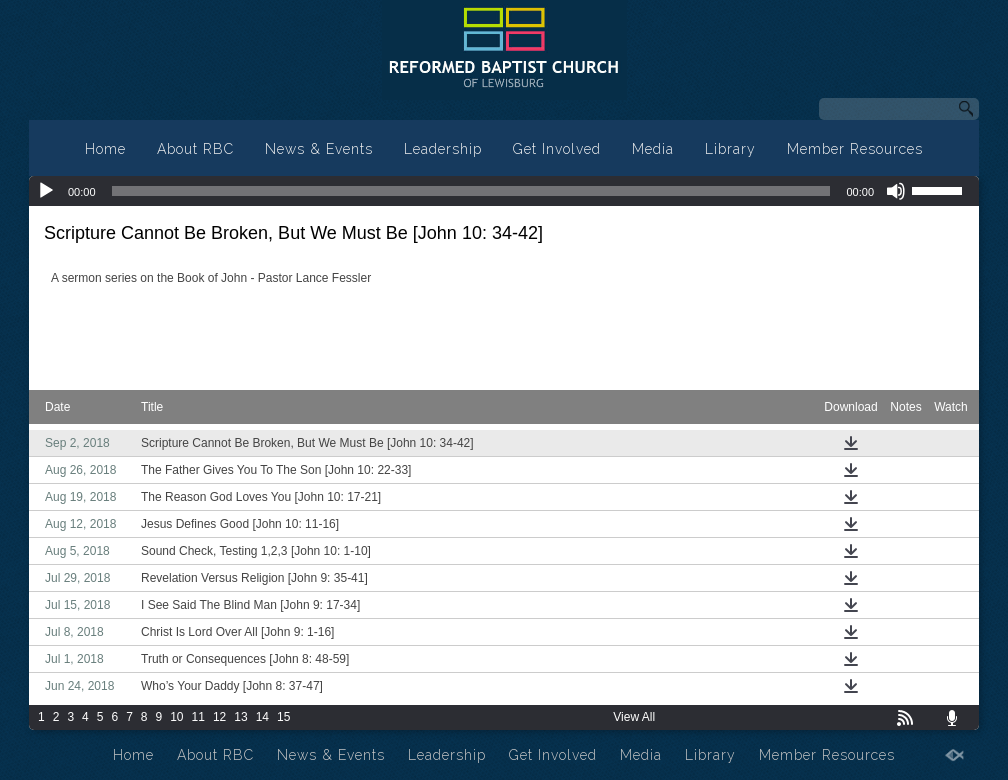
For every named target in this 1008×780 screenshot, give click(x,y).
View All (634, 717)
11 (198, 717)
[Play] (46, 191)
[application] (504, 191)
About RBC (195, 149)
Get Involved (557, 149)
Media (653, 149)
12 (219, 717)
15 (283, 717)
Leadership (443, 149)
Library (730, 149)
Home (105, 149)
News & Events (319, 149)
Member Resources (855, 149)
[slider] (471, 191)
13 (240, 717)
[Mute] (896, 191)
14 (262, 717)
